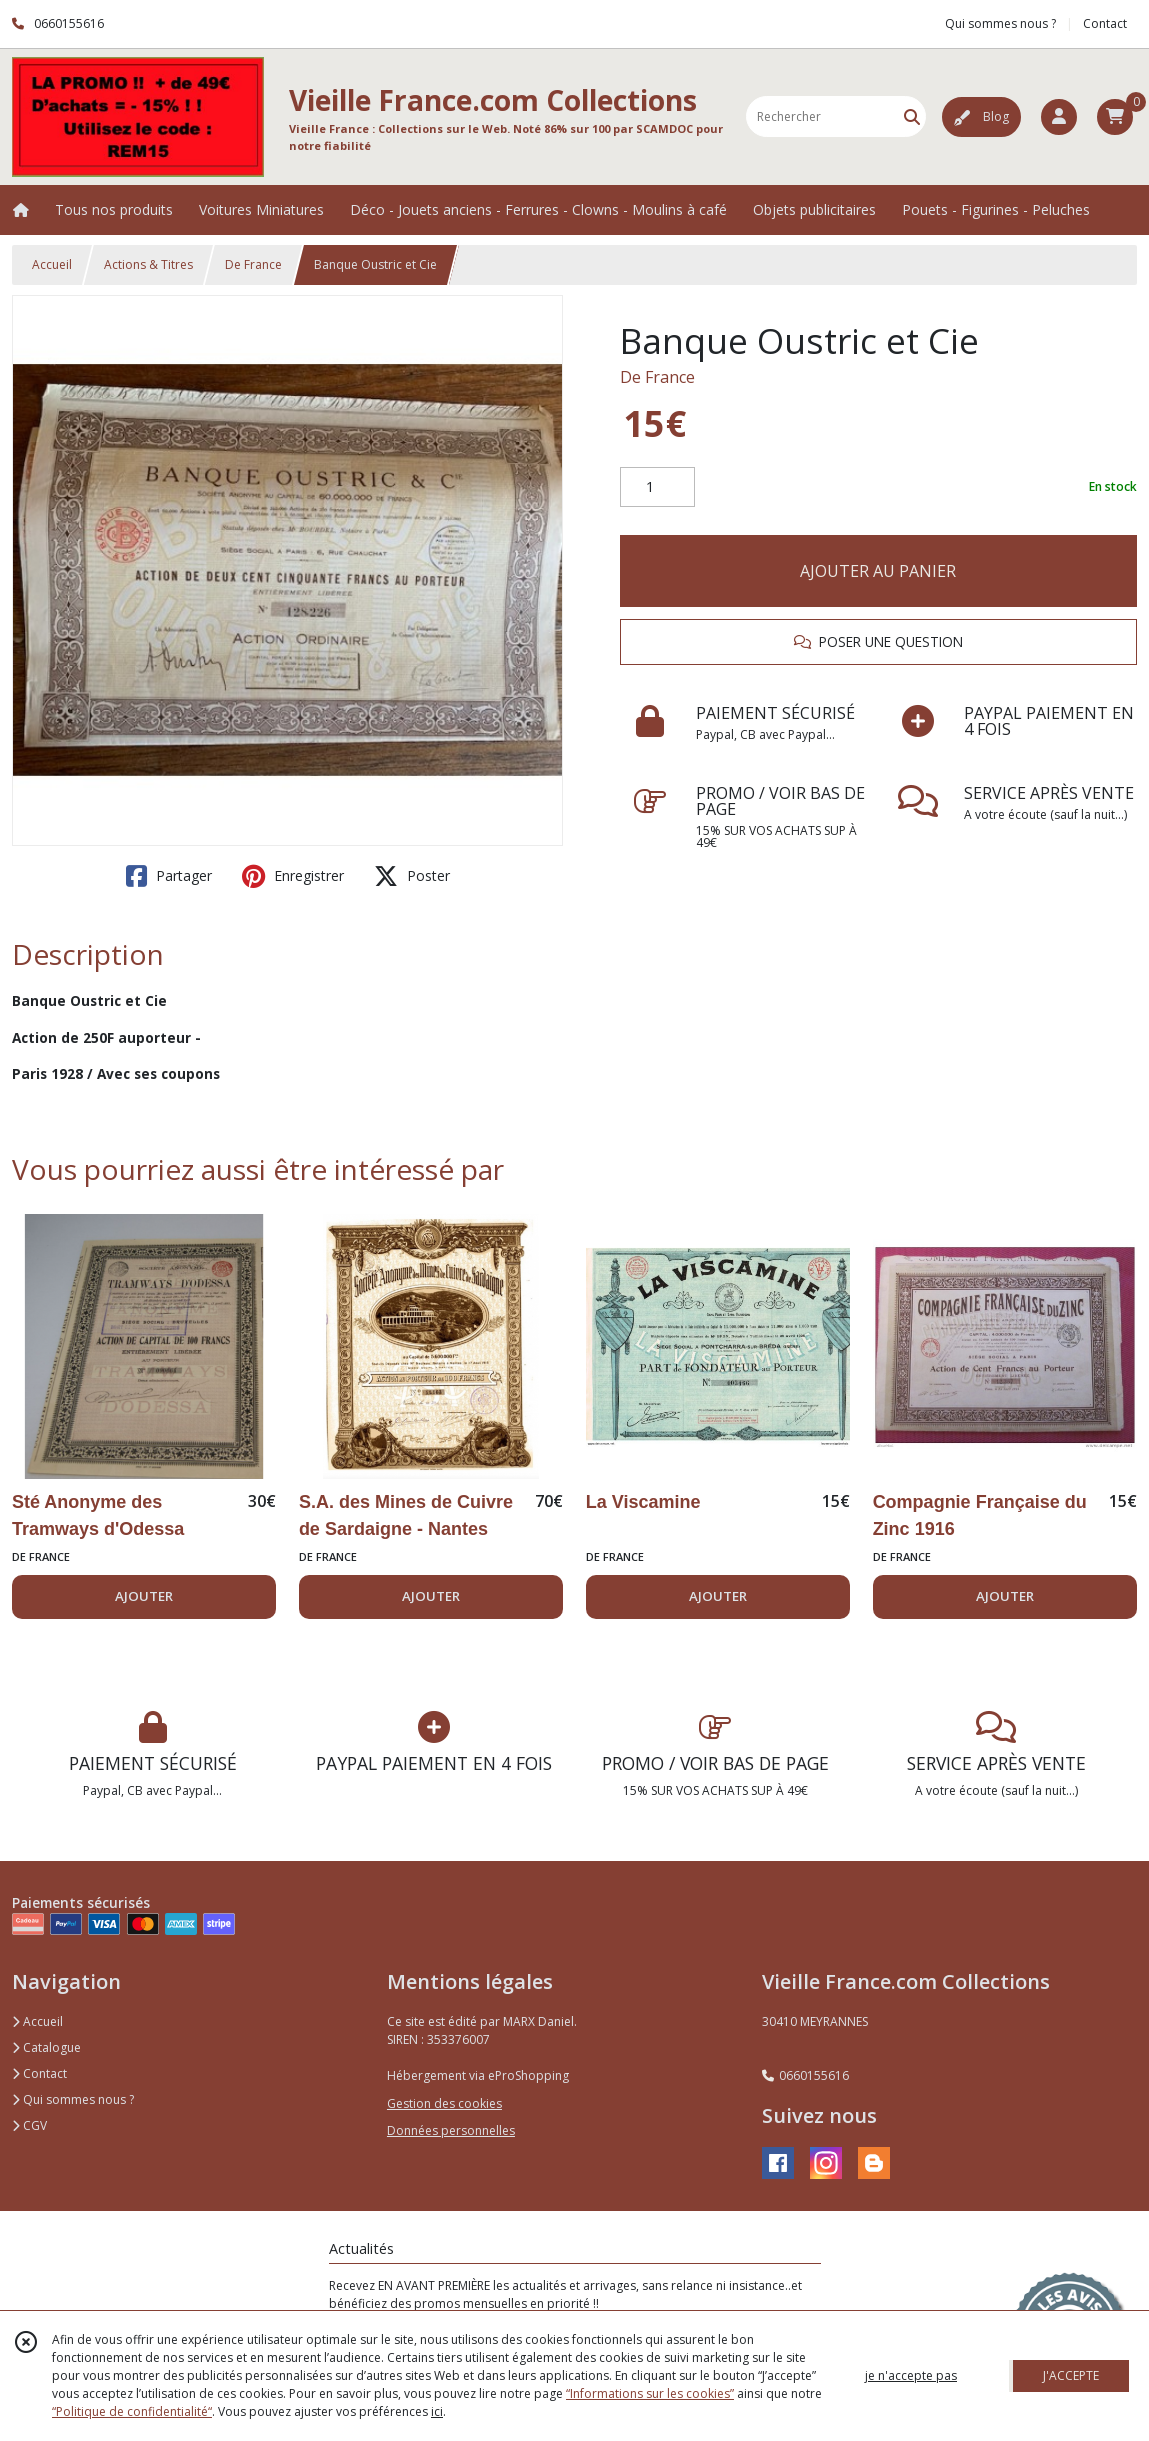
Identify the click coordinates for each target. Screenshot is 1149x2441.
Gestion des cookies (444, 2103)
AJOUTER (144, 1596)
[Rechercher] (912, 116)
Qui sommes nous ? (73, 2099)
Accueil (52, 264)
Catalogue (46, 2047)
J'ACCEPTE (1071, 2375)
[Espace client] (1059, 117)
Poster (412, 876)
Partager (169, 876)
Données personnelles (451, 2130)
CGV (29, 2125)
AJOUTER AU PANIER (878, 571)
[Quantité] (657, 487)
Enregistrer (293, 876)
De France (253, 264)
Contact (1105, 23)
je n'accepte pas (911, 2375)
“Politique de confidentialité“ (132, 2411)
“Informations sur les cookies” (650, 2393)
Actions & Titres (148, 264)
